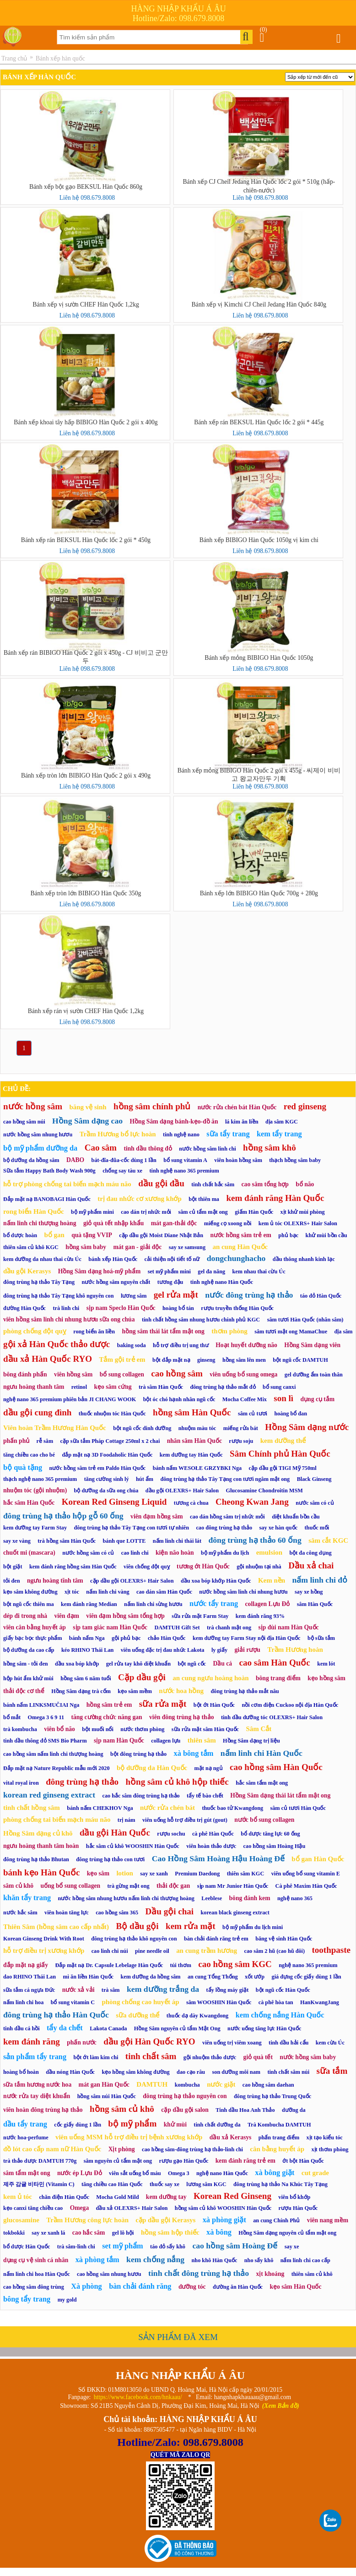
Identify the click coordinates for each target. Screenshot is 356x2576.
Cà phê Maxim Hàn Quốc (306, 1886)
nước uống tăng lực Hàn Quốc (264, 2028)
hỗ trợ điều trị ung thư (181, 1345)
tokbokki (14, 2233)
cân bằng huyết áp (277, 2149)
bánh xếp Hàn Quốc (112, 1259)
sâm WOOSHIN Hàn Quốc (218, 2002)
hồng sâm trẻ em (109, 1704)
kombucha (187, 2085)
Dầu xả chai (311, 1565)
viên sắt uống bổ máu (135, 2173)
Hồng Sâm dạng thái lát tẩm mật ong (280, 1795)
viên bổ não (59, 1729)
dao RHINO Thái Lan (29, 1976)
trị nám (126, 1820)
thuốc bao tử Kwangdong (232, 1808)
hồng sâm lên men (244, 1360)
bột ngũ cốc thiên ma (28, 1604)
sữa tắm (331, 2071)
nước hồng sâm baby (308, 2057)
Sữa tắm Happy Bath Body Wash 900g (49, 1170)
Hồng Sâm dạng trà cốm (81, 1691)
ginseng (206, 1360)
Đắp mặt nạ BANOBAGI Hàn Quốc (47, 1199)
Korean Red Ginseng (232, 2196)
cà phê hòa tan (276, 2002)
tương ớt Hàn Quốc (203, 1566)
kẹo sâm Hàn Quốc (295, 2286)
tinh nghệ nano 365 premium (184, 1170)
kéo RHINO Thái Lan (87, 1650)
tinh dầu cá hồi (21, 2028)
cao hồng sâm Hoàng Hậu (274, 1846)
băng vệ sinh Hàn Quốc (283, 1938)
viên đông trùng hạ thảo (181, 1717)
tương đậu (170, 1282)
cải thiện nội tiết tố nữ (172, 1259)
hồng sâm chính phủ (151, 1106)
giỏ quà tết (258, 2057)
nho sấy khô (258, 2260)
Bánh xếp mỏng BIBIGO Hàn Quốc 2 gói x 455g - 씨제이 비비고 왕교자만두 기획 (259, 774)
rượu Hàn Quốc (298, 2208)
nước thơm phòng (142, 1729)
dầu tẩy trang (25, 2124)
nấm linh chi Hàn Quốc (261, 1753)
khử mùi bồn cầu (326, 1235)
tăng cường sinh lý (106, 1479)
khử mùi (175, 2124)
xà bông (219, 2232)
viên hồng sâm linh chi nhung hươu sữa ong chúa (69, 1319)
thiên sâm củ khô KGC (31, 1247)
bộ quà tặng (22, 1467)
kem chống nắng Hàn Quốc (280, 2015)
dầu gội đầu (161, 1183)
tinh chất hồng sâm (31, 1807)
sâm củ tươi (252, 1413)
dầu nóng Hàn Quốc (70, 2072)
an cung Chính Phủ (276, 2220)
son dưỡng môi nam (236, 2072)
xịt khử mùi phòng (302, 1212)
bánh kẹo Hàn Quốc (41, 1872)
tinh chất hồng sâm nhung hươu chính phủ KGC (201, 1319)
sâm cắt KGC (328, 1540)
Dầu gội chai (170, 1911)
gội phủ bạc (126, 1638)
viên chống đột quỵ (147, 1566)
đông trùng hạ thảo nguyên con (185, 2096)
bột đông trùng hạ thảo (138, 1754)
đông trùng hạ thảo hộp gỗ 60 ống (63, 1515)
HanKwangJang (319, 2002)
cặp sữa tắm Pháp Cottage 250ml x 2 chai (110, 1441)
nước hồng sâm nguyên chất (116, 1282)
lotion (124, 1873)
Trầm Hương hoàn (295, 1649)
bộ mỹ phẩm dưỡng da (40, 1148)
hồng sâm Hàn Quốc (192, 1412)
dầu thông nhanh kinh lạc (304, 1259)
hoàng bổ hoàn (21, 2072)
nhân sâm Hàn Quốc (194, 1440)
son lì (283, 1398)
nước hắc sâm (20, 1912)
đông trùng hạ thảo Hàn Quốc (56, 2014)
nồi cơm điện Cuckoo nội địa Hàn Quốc (290, 1705)
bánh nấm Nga (87, 1638)
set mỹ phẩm (122, 2246)
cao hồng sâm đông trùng (33, 2287)
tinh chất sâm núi (288, 2072)
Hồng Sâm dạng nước (307, 1427)
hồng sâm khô (269, 1147)
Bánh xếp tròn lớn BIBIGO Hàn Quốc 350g (86, 893)
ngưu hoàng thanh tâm (33, 1386)
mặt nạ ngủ (208, 1768)
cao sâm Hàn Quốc (274, 1662)
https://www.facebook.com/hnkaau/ (138, 2397)
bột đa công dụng (310, 1553)
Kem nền (271, 1580)
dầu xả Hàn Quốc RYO (47, 1359)
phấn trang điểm (279, 2137)
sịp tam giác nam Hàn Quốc (110, 1627)
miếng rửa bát (240, 1428)
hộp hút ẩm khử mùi (28, 1678)
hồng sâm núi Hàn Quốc (106, 2096)
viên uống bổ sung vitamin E (305, 1873)
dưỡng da (294, 2110)
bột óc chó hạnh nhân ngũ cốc (179, 1399)
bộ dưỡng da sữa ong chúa (106, 1490)
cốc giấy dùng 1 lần (77, 2124)
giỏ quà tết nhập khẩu (113, 1223)
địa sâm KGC (281, 1121)
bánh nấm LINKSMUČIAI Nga (41, 1705)
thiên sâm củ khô (312, 2274)
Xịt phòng (121, 2149)
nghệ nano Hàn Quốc (222, 2173)
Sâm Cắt (258, 1728)
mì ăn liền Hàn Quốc (88, 1976)
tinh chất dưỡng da (217, 2124)
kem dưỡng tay (166, 2196)
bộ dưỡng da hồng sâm (31, 1160)
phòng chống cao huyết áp (140, 2002)
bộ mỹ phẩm (132, 2123)
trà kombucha (20, 1729)
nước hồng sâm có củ (88, 1553)
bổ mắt (12, 1717)
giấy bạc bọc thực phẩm (32, 1638)
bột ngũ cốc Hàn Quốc (283, 1990)
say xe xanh (154, 1873)
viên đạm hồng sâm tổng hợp (125, 1615)
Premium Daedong (197, 1873)
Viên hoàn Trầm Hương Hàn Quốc (54, 1427)
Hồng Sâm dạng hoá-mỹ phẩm (99, 1271)
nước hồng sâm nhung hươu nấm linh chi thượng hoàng (126, 1898)
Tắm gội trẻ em (122, 1359)
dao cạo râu (191, 2072)
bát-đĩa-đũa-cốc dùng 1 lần (124, 1160)
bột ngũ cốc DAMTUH (300, 1360)
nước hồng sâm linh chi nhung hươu (243, 1592)
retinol (79, 1387)
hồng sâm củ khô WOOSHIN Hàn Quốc (223, 2208)
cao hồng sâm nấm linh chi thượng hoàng (53, 1754)
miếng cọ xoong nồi (228, 1223)
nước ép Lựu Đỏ (79, 2173)
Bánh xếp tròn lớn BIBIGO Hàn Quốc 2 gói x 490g (86, 775)
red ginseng (305, 1106)
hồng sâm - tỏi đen (25, 1664)
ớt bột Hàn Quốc (303, 2161)
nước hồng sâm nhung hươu (37, 1134)
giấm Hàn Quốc (254, 1212)
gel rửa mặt (176, 1294)
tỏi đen (11, 1581)
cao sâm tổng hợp (265, 1184)
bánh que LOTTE (124, 1541)
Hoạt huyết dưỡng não (246, 1345)
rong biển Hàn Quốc (33, 1211)
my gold (67, 2299)
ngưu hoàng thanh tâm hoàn (41, 1845)
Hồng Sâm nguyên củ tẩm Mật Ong (177, 2028)
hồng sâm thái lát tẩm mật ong (163, 1331)
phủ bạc (288, 1235)
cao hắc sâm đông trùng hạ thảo (140, 1795)
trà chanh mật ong (229, 1627)
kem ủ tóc (17, 2196)
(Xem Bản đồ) (280, 2405)
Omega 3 (178, 2173)
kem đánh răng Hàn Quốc (275, 1198)
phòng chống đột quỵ (34, 1331)
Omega (79, 2207)
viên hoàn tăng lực (66, 1912)
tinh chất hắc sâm (212, 1184)
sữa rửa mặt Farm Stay (200, 1616)
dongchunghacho (236, 1258)
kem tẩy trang (279, 1133)
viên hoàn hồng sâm (238, 1160)
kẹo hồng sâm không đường (135, 2072)
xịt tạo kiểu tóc (325, 2137)
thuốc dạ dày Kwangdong (197, 2015)
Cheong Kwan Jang (252, 1502)
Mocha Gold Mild (117, 2197)
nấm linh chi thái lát (177, 1541)
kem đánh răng (31, 2041)
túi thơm (180, 1965)
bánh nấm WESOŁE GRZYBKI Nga (197, 1468)
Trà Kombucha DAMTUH (279, 2124)
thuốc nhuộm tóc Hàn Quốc (112, 1413)
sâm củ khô (18, 1885)
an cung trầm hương (206, 1950)
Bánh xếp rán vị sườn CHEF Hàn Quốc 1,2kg (86, 1011)
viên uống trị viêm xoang (232, 2042)
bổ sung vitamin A (185, 1160)
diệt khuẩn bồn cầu (296, 1516)
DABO (75, 1159)
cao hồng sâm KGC (235, 1964)
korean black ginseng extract (234, 1912)
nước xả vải (78, 1989)
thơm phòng (229, 1331)
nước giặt (221, 2084)
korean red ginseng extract (49, 1794)
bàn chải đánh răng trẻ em (216, 1938)
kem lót (326, 1664)
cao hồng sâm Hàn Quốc (276, 1767)
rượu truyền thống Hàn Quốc (237, 1308)
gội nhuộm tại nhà (259, 1566)
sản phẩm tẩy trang (34, 2056)
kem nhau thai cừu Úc (259, 1271)
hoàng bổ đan (290, 1413)
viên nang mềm (327, 2220)
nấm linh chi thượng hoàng (39, 1223)
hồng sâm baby (85, 1247)
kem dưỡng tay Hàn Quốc (191, 1455)
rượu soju (241, 1441)
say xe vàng (17, 1541)
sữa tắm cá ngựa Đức (29, 1990)
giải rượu (247, 1649)
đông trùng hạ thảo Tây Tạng (39, 1282)
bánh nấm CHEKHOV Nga (100, 1808)
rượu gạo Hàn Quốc (184, 2161)
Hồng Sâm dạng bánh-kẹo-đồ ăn (174, 1121)
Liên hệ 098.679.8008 (87, 197)
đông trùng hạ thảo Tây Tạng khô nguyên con (58, 1296)
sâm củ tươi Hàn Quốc (297, 1808)
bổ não (305, 1184)
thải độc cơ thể (23, 1691)
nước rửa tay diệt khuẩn (36, 2096)
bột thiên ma (204, 1199)
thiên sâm (202, 1740)
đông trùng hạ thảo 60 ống (254, 1540)
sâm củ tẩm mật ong (202, 1212)
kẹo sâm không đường (30, 1592)
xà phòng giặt (224, 2219)
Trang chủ (14, 58)
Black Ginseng (314, 1479)
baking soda (131, 1345)
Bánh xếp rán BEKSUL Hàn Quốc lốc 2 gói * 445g (259, 422)
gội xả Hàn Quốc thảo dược (56, 1344)
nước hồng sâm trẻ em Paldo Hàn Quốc (97, 1468)
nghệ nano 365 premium (308, 1965)
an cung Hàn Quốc (240, 1246)
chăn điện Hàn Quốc (64, 2197)
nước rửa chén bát (167, 1807)
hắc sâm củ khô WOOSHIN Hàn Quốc (132, 1846)
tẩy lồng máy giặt (227, 1990)
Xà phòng (86, 2286)
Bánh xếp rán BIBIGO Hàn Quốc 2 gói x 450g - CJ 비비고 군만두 (86, 656)
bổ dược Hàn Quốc (26, 2246)
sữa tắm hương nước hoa (37, 2084)
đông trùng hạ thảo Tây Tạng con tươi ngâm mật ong (225, 1479)
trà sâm (111, 1990)
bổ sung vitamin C (73, 2002)
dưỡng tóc (192, 2286)
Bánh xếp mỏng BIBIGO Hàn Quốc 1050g (259, 657)
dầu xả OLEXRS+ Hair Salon (132, 2208)
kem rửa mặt (191, 1926)
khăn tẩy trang (27, 1897)
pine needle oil (152, 1951)
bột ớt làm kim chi (95, 2057)
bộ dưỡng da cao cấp (28, 1650)
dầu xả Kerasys (231, 2137)
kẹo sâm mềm (135, 1691)
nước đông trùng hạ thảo (249, 1294)
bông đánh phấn (25, 1374)
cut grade (315, 2172)
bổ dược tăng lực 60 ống (270, 1834)
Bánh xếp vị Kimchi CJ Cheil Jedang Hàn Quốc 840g (259, 304)
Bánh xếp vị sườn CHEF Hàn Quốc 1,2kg (85, 304)
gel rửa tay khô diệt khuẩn (138, 1664)
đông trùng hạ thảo (82, 1782)
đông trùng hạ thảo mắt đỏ (222, 1387)
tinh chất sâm (150, 2056)
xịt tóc (72, 1592)
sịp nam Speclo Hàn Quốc (121, 1307)
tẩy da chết (65, 2027)
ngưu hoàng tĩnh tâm (55, 1580)
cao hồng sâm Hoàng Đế (234, 2245)
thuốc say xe (164, 2184)
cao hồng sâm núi (24, 1121)
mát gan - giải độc (137, 1247)
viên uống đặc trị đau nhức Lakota (163, 1650)
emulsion (269, 1552)
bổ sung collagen (122, 1374)
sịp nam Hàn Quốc (119, 1740)
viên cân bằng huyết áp (34, 1627)
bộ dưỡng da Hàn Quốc (152, 1767)
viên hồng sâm (73, 1374)
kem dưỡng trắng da (163, 1989)
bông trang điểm (278, 1678)
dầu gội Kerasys (27, 1271)
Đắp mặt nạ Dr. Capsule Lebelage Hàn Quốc (109, 1965)
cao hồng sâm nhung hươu (109, 2274)
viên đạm (66, 1615)
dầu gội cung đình (37, 1412)
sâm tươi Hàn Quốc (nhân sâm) (305, 1319)
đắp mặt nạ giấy (25, 1965)
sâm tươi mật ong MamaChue (290, 1331)
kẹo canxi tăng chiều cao (33, 2208)
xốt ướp (254, 1976)
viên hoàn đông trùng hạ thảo (43, 2109)
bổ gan (54, 1235)
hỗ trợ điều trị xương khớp (43, 1950)
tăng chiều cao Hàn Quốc (112, 2184)
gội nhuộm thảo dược (210, 2057)
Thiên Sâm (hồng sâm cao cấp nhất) (56, 1926)
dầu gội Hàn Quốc (115, 1832)
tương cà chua (191, 1503)
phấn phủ (16, 1440)
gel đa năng (211, 1271)
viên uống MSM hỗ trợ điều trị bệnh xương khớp (128, 2137)
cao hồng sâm (176, 1373)
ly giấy (219, 1650)
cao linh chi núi (110, 1951)
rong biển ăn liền (94, 1331)
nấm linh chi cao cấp (305, 2260)
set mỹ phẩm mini (169, 1271)
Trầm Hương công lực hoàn (87, 2220)
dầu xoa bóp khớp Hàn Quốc (216, 1581)
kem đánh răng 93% (260, 1616)
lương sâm (133, 1296)
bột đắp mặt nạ (171, 1360)
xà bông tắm (193, 1753)
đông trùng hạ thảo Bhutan (36, 1859)
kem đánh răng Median (89, 1604)
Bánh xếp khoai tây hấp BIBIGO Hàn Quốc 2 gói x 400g (85, 422)
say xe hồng (309, 1592)
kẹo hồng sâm (326, 1678)
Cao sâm (101, 1147)
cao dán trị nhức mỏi (146, 1212)
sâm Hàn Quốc (315, 1604)
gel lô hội (123, 2233)
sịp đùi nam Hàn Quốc (288, 1627)
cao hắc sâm (88, 2232)
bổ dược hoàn (20, 1235)
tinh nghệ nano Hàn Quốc (221, 1282)
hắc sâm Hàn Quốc (28, 1502)
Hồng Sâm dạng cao (87, 1120)
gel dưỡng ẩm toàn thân (314, 1374)
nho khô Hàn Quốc (214, 2260)
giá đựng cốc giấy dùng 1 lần (306, 1976)
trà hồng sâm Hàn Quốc (67, 1541)
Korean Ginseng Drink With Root (43, 1938)
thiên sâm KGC (245, 1873)
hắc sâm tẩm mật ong (262, 1783)
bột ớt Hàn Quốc (214, 1705)
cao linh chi (135, 1553)
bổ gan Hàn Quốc (317, 1859)
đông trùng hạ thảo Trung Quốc (272, 2096)
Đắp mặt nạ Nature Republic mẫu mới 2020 (56, 1768)
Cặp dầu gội (142, 1677)
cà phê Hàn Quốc (213, 1834)
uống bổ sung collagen (70, 1885)
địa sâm (343, 1331)
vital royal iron (21, 1783)
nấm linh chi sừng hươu (153, 1604)
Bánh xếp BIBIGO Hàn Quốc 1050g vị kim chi (259, 540)
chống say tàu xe (122, 1170)
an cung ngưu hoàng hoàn (210, 1678)
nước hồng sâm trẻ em (240, 1235)
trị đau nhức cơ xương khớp (139, 1198)
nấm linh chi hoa (23, 2002)
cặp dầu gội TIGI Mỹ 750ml (283, 1468)
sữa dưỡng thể (137, 2015)
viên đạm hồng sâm (156, 1516)
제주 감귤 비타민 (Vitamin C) (39, 2184)
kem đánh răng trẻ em (245, 2160)
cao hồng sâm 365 (117, 1912)
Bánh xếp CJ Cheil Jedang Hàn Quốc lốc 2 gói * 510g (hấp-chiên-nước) (259, 185)
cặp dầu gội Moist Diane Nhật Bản (161, 1235)
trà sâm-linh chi (76, 2246)
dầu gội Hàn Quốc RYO (149, 2041)
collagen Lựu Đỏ (267, 1603)
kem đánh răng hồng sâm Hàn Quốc (73, 1566)
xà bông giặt (274, 2172)
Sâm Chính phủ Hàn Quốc (280, 1453)
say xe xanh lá (48, 2233)
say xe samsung (187, 1247)
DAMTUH (151, 2084)
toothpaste (331, 1950)
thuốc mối (317, 1527)
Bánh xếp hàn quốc (60, 58)
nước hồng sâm (32, 1106)
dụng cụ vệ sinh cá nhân (35, 2260)
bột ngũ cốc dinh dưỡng (142, 1428)
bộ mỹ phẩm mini (92, 1212)
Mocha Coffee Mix (244, 1399)
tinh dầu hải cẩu (288, 2042)
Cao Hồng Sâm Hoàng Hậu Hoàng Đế (218, 1858)
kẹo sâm (98, 1873)
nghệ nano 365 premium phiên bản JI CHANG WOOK (69, 1399)
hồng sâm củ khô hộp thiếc (177, 1782)
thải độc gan (173, 1885)
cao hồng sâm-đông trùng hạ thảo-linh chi (192, 2149)
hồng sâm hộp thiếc (170, 2232)
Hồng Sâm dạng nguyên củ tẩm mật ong (287, 2233)
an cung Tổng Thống (213, 1976)
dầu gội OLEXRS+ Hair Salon (182, 1490)
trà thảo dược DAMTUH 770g (39, 2161)
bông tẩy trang (26, 2299)
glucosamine (21, 2220)
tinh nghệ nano (181, 1134)
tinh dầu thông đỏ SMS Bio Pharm (45, 1740)
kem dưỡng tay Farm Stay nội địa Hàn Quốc (247, 1638)
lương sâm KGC (206, 2184)
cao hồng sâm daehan (268, 2085)
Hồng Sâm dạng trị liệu (251, 1740)
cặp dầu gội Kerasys (165, 2220)
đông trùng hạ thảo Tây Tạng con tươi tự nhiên (131, 1527)
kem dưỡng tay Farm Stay (35, 1527)
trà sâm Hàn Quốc (161, 1387)
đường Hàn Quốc (24, 1308)
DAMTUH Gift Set (177, 1627)
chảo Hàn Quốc (167, 1638)
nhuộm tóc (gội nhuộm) (35, 1490)
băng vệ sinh (87, 1107)
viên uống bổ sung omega (243, 1374)
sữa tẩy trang (227, 1133)
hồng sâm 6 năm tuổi (85, 1678)
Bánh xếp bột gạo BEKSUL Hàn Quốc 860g (85, 186)
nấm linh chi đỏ (319, 1579)
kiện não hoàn (175, 1552)
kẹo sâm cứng (113, 1386)
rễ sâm (45, 1441)
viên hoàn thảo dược (211, 1846)
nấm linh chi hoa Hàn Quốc (36, 2274)
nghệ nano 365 (295, 1898)
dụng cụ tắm (318, 1399)
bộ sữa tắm (321, 1638)
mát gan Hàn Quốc (104, 2084)
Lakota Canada (108, 2028)
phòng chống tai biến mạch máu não (56, 1819)
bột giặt (12, 1566)
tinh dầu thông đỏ (148, 1148)
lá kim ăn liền (242, 1121)
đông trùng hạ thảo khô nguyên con (134, 1938)
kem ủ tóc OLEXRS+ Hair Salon (298, 1223)
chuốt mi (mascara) (29, 1552)
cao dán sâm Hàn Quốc (164, 1592)
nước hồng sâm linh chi (207, 1148)
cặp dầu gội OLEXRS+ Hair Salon (131, 1581)
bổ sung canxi (279, 1387)
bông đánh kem (249, 1898)
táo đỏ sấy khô (167, 2246)
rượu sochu (171, 1834)
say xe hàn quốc (278, 1527)
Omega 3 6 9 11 (46, 1717)
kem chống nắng (155, 2259)
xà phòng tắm (97, 2259)
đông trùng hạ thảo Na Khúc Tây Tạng (280, 2184)
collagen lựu (165, 1740)
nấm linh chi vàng (107, 1592)
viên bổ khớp (294, 2197)
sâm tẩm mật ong (26, 2173)
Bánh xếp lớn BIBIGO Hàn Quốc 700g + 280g (259, 893)
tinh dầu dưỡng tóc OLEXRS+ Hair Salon (272, 1717)
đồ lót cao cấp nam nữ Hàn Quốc (52, 2149)
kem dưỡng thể (283, 1440)
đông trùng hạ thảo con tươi (110, 1859)
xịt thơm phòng (329, 2149)
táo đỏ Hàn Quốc (320, 1296)
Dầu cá (222, 1663)
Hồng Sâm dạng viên (312, 1345)
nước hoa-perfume (26, 2137)
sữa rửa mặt (163, 1704)
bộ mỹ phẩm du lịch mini (252, 1927)
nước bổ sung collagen (264, 1819)
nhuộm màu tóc (197, 1428)
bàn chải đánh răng (140, 2286)
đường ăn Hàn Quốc (238, 2287)
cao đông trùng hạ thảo (224, 1527)
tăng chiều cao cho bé (29, 1455)
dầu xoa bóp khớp (77, 1664)
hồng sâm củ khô (122, 2109)
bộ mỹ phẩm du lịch (225, 1553)
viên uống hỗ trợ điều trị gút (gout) (184, 1820)
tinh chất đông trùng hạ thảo (198, 2273)
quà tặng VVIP (91, 1235)
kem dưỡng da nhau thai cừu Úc (42, 1259)
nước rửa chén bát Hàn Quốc (237, 1107)
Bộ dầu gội (137, 1926)
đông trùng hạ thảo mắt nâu (244, 1691)
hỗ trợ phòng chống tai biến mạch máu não (67, 1184)
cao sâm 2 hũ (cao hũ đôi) (274, 1951)
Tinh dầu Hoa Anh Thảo (245, 2110)
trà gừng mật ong (128, 1886)
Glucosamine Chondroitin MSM (264, 1490)
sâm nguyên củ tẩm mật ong (118, 2161)
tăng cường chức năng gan (106, 1717)
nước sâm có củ (315, 1503)
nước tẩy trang (213, 1603)
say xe (292, 2246)
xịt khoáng (270, 2273)
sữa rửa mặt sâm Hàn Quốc (205, 1729)
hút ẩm (144, 1479)
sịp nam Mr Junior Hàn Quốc (232, 1886)
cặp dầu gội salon (185, 2109)
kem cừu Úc (330, 2042)
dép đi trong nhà (25, 1615)
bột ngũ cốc (192, 1664)
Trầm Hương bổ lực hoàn (118, 1134)
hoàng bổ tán (178, 1308)
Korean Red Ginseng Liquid (114, 1502)
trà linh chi (66, 1308)
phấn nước (82, 2042)
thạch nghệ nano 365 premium (40, 1479)
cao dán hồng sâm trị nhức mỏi (227, 1516)
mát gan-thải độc (174, 1223)
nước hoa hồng (181, 1690)
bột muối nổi (97, 1729)
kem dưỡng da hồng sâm (150, 1976)
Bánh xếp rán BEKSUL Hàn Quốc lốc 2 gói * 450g (86, 540)
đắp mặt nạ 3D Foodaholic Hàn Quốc (107, 1455)
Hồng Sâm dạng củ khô (37, 1833)
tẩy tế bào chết (205, 1795)
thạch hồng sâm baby (295, 1160)
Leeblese (211, 1898)
